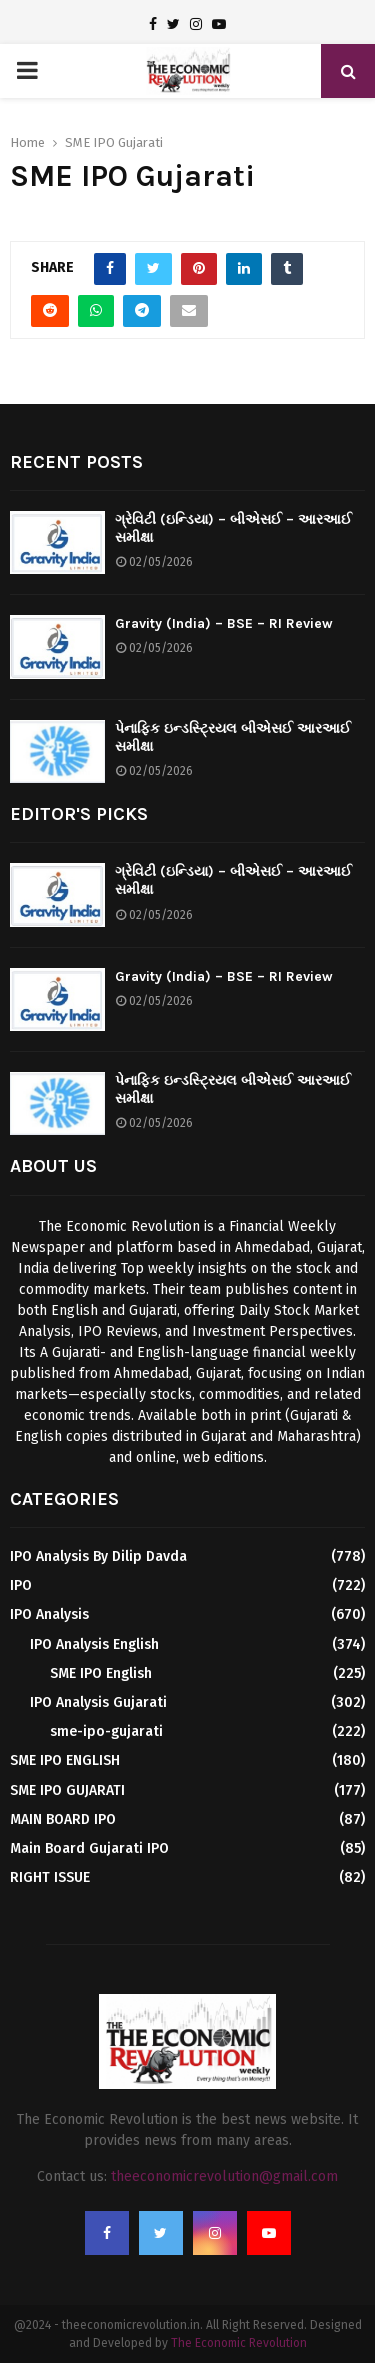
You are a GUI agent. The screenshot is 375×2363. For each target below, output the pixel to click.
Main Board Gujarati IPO (89, 1848)
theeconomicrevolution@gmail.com (224, 2176)
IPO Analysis (49, 1614)
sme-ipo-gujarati (106, 1731)
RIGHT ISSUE (50, 1877)
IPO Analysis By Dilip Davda (98, 1556)
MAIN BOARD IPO (63, 1819)
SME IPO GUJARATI (67, 1790)
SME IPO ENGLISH (65, 1760)
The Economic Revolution (239, 2343)
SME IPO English (101, 1673)
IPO (21, 1585)
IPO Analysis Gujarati (98, 1702)
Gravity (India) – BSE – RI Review (224, 623)
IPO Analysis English (94, 1644)
